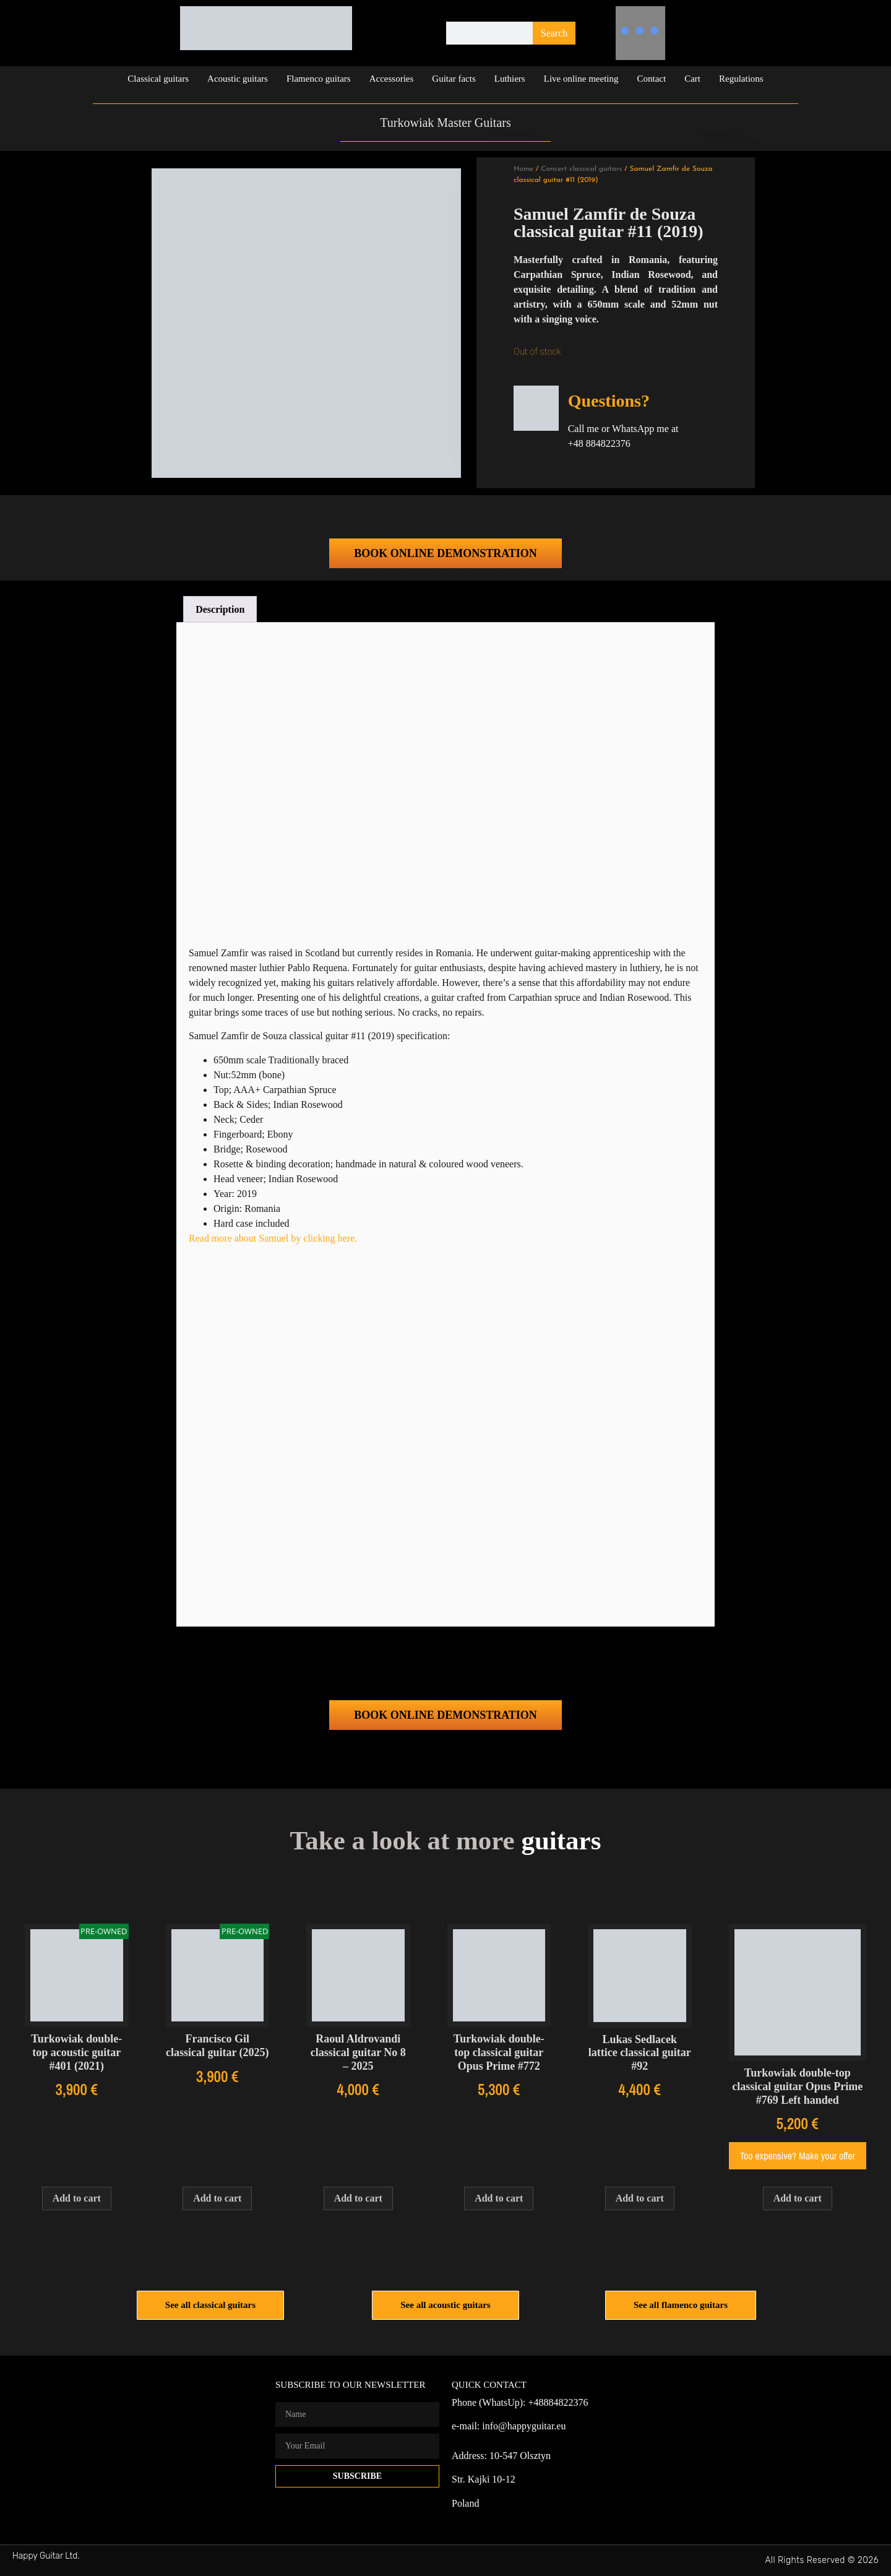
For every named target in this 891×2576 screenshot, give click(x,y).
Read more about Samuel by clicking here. (273, 1238)
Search (554, 33)
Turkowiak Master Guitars (445, 122)
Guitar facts (453, 79)
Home (523, 169)
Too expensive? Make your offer (797, 2156)
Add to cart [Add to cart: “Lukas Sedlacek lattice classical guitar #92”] (640, 2198)
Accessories (391, 79)
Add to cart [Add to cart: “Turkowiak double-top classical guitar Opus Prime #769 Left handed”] (797, 2198)
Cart (692, 79)
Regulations (741, 79)
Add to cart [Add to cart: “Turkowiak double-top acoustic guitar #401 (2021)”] (77, 2198)
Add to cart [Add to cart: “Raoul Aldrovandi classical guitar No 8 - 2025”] (358, 2198)
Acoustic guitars (237, 79)
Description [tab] (220, 609)
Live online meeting (581, 79)
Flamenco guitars (318, 79)
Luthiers (509, 79)
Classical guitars (158, 79)
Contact (651, 79)
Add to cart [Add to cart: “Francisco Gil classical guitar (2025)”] (217, 2198)
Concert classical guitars (581, 169)
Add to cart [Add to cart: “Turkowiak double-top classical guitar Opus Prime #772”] (499, 2198)
